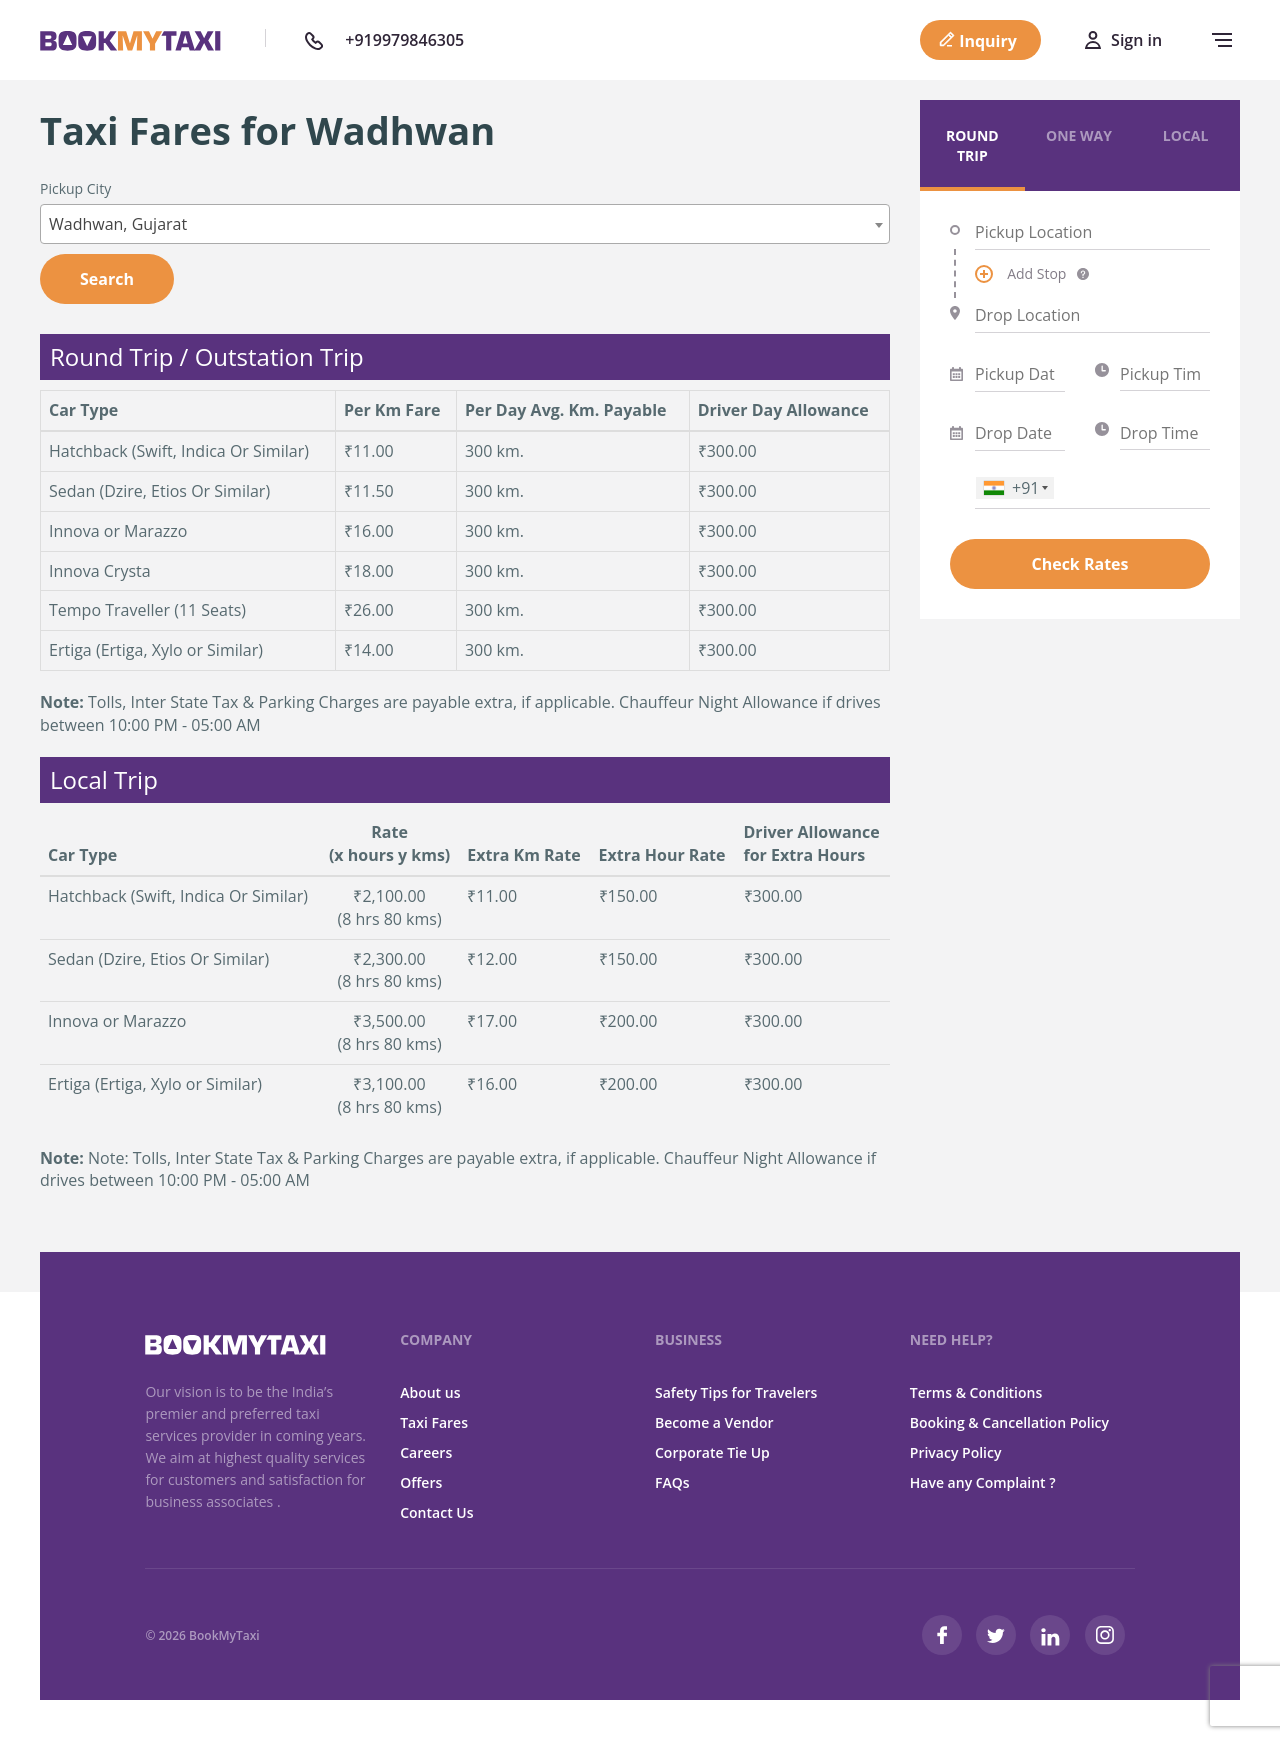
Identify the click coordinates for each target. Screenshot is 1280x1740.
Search (107, 279)
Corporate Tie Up (712, 1452)
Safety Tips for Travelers (736, 1392)
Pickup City (75, 188)
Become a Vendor (714, 1422)
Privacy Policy (956, 1452)
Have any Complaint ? (983, 1482)
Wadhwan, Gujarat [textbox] (118, 224)
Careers (426, 1452)
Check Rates (1079, 564)
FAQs (672, 1482)
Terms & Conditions (976, 1392)
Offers (421, 1482)
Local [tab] (1186, 135)
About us (430, 1392)
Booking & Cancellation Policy (1009, 1422)
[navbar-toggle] (1217, 40)
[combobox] (465, 224)
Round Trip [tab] (972, 145)
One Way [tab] (1079, 135)
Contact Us (436, 1512)
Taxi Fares (434, 1422)
